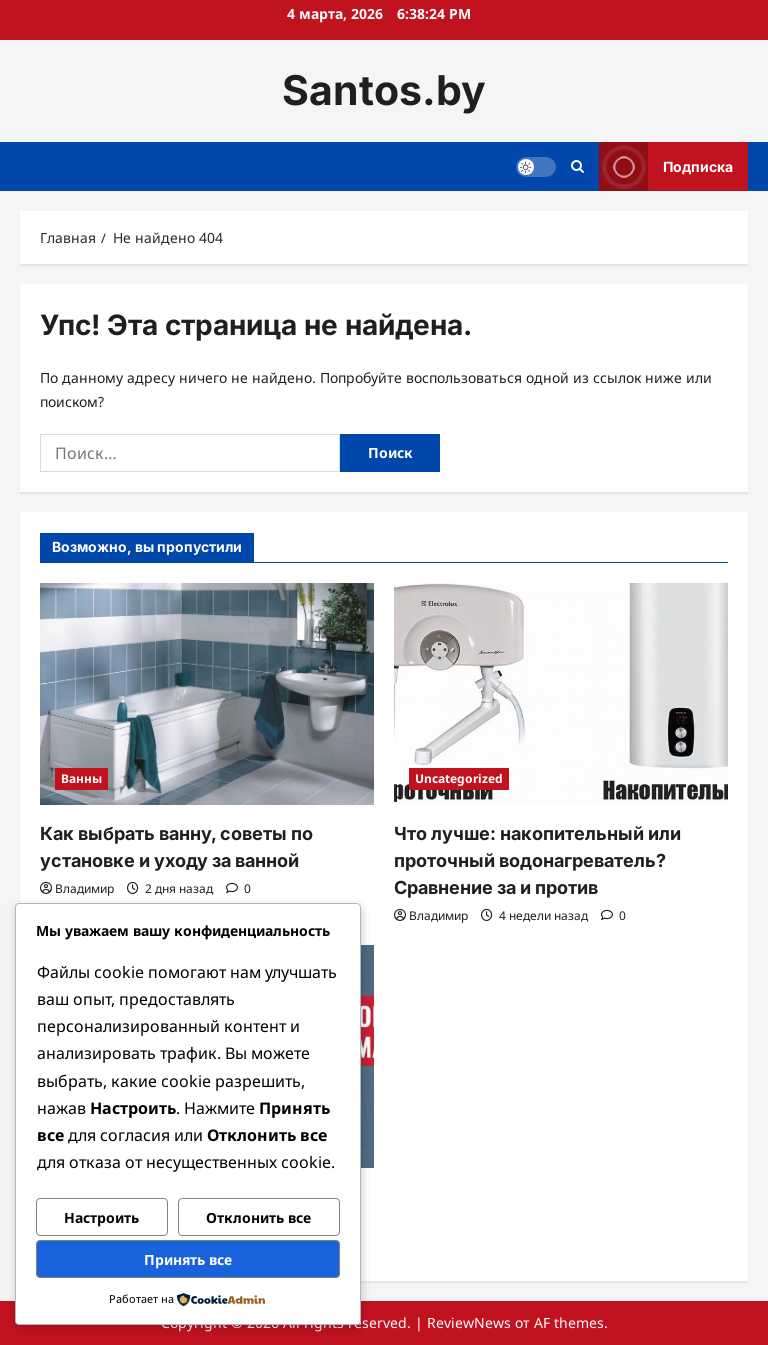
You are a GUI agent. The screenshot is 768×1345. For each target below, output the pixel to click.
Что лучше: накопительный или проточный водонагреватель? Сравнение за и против (537, 860)
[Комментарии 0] (238, 888)
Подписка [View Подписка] (666, 166)
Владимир (84, 888)
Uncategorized (459, 778)
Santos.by (384, 90)
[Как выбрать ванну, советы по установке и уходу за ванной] (207, 694)
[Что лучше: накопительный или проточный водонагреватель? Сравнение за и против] (561, 694)
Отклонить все (258, 1217)
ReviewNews (469, 1322)
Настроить (101, 1217)
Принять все (188, 1259)
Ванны (81, 778)
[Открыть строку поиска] (577, 166)
